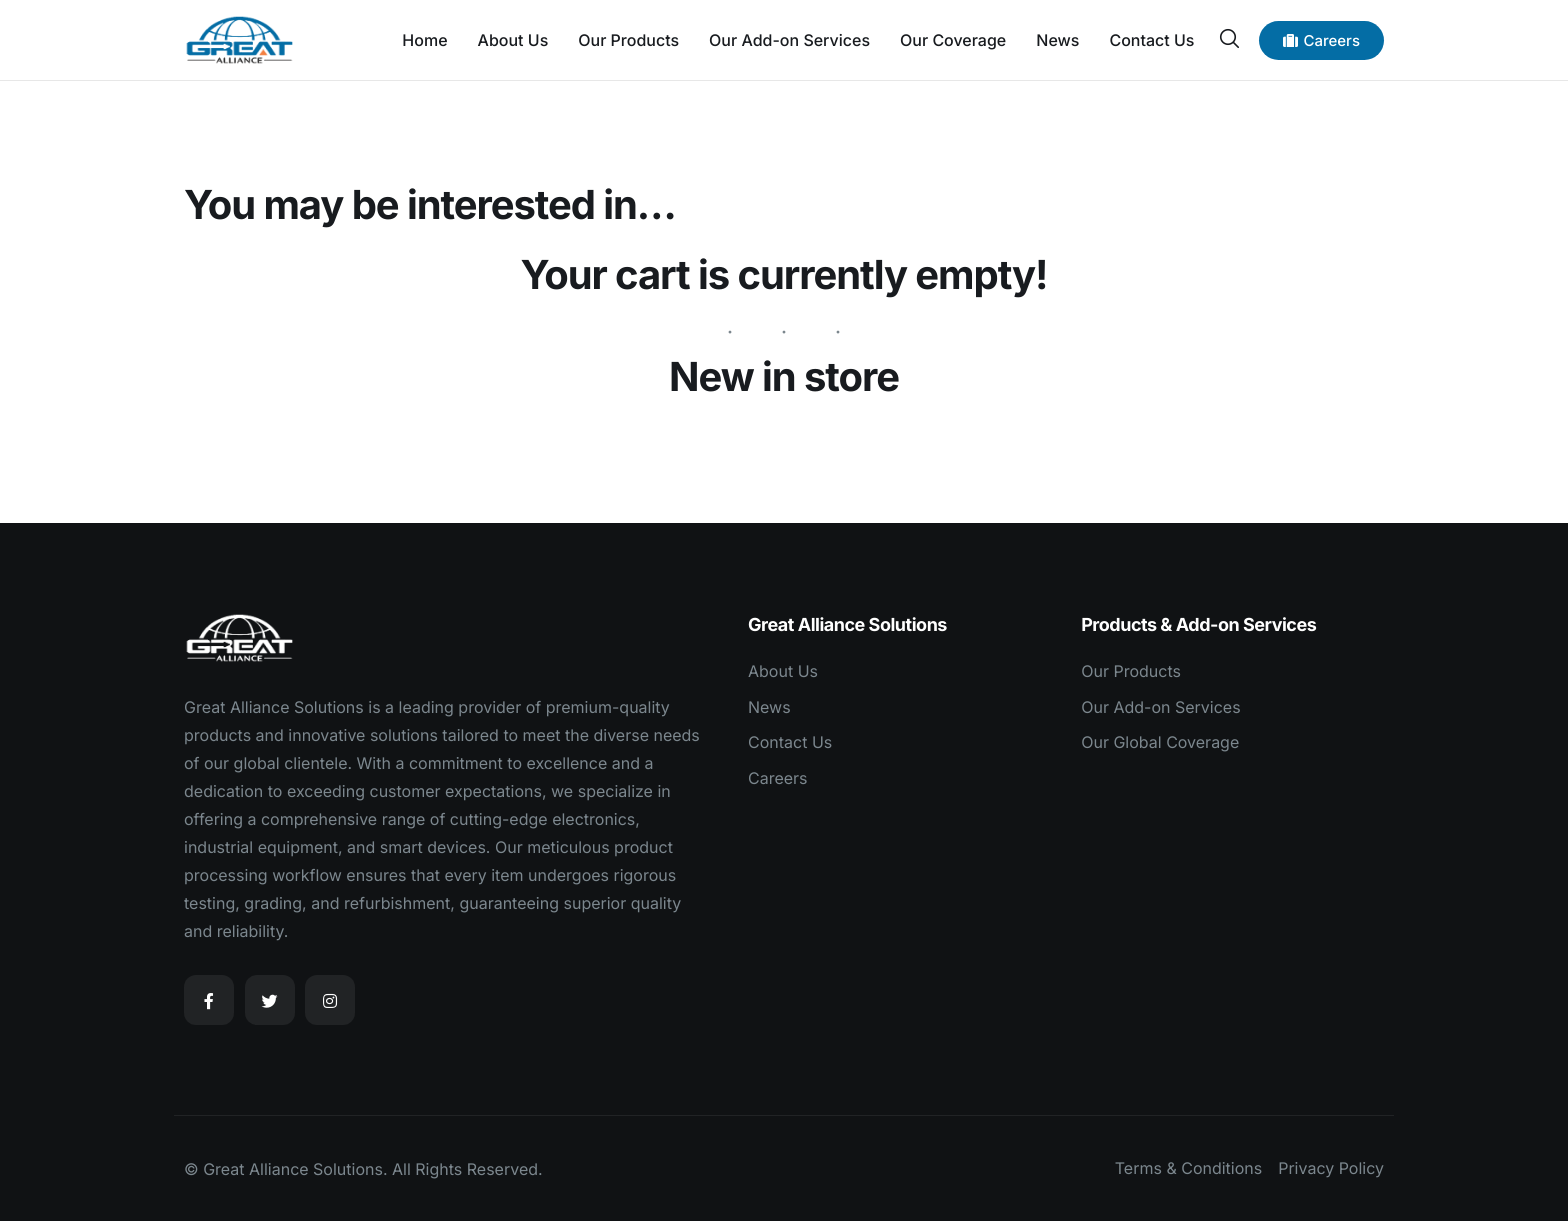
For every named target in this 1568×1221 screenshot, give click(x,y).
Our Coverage (953, 40)
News (1057, 40)
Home (424, 40)
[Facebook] (209, 1000)
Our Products (628, 40)
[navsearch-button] (1229, 39)
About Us (513, 40)
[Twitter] (270, 1000)
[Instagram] (330, 1000)
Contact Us (1151, 40)
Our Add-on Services (789, 40)
